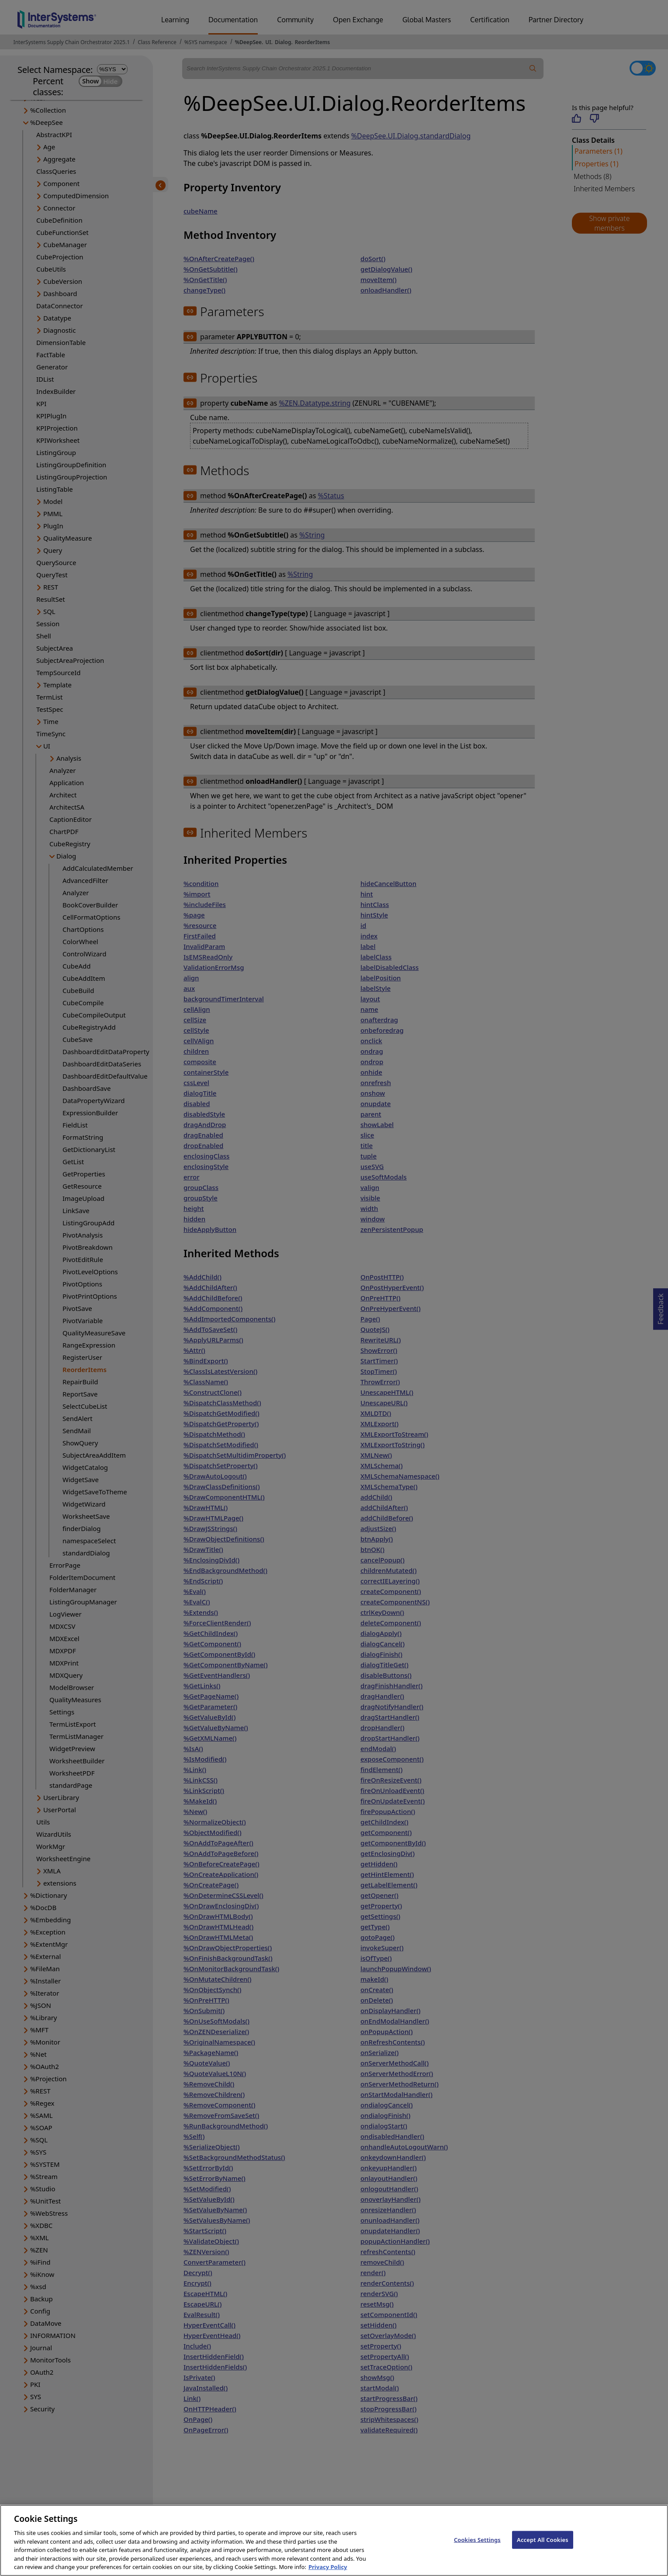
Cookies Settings (477, 2547)
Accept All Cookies (542, 2547)
